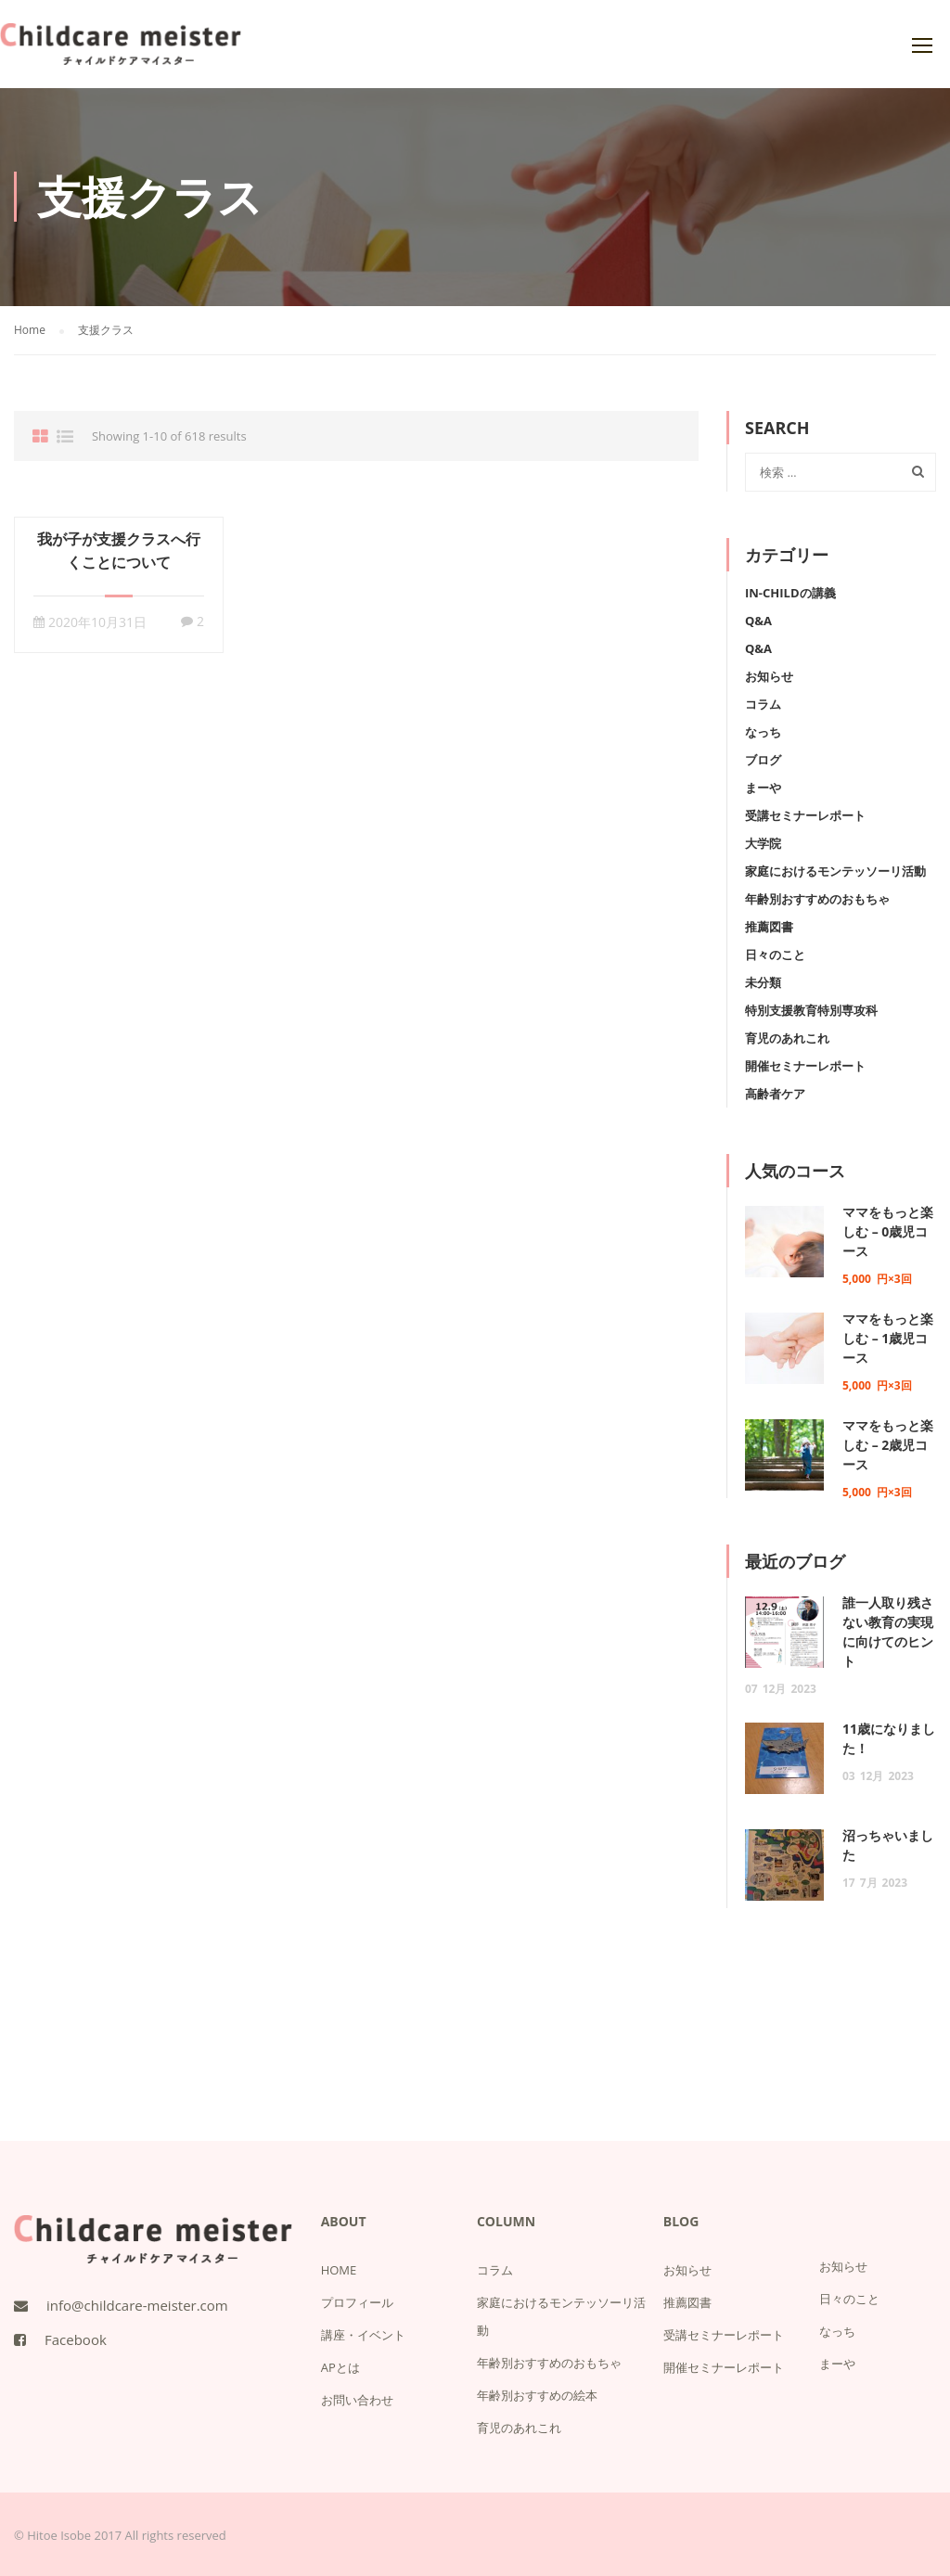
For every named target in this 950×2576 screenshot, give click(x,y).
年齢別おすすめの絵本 (537, 2395)
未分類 (763, 982)
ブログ (763, 759)
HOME (339, 2270)
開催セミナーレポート (805, 1065)
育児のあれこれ (787, 1038)
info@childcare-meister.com (137, 2305)
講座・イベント (363, 2334)
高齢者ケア (775, 1093)
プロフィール (357, 2302)
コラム (763, 704)
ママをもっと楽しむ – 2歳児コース (887, 1444)
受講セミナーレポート (805, 815)
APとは (340, 2367)
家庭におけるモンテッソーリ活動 (835, 871)
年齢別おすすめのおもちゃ (817, 899)
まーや (763, 787)
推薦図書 (769, 926)
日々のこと (775, 954)
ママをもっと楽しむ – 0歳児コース (887, 1231)
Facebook (76, 2339)
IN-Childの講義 (790, 592)
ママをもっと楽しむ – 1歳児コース (887, 1338)
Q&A (758, 620)
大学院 (763, 843)
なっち (763, 732)
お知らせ (769, 676)
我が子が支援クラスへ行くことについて (118, 550)
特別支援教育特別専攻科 (811, 1010)
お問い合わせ (357, 2399)
